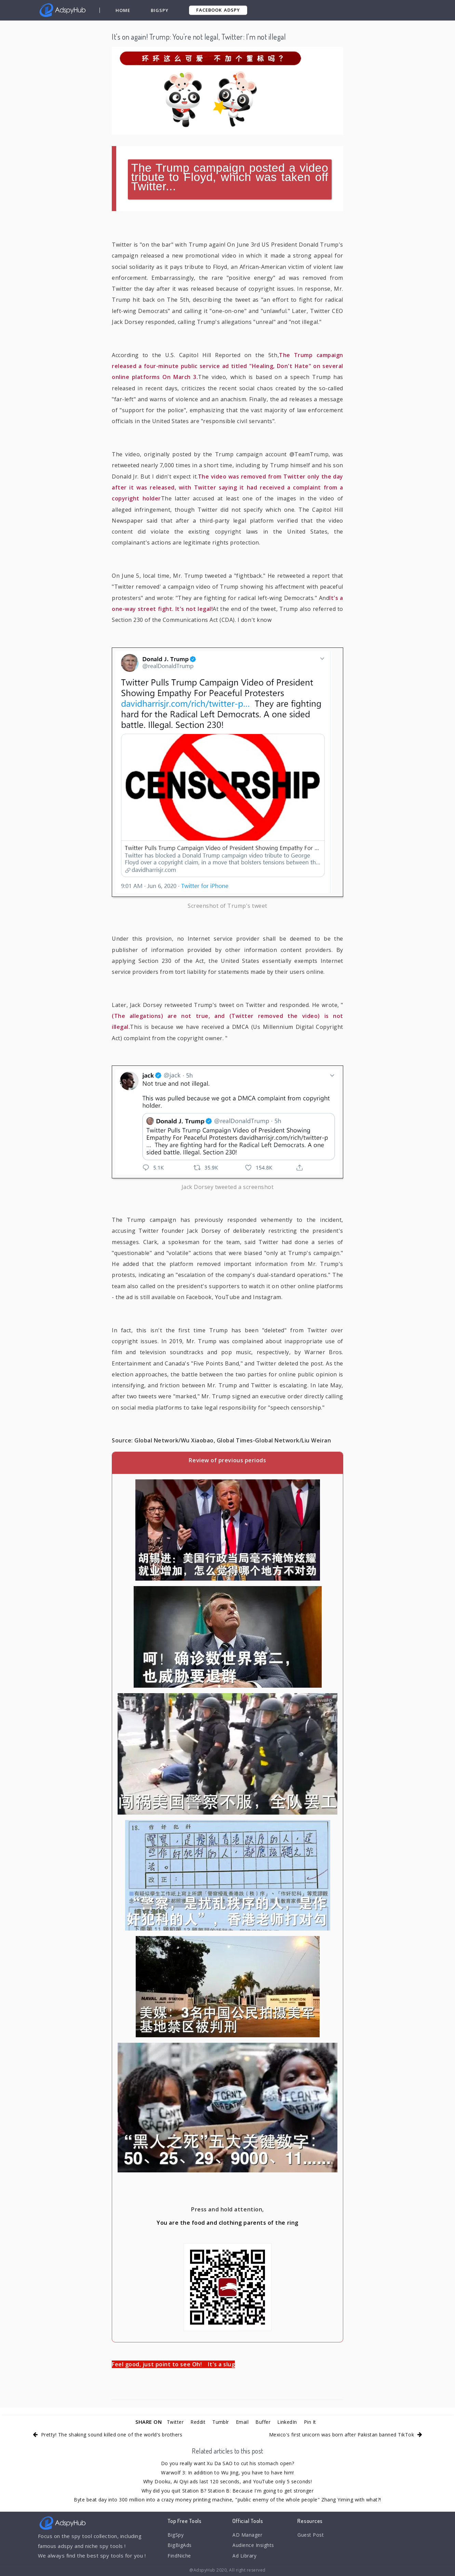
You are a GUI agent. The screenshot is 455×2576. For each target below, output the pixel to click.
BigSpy (160, 10)
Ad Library (245, 2557)
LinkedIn (289, 2421)
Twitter (172, 2421)
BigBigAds (180, 2546)
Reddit (196, 2421)
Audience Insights (254, 2546)
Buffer (264, 2421)
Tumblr (221, 2421)
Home (123, 10)
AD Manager (247, 2535)
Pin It (313, 2421)
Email (243, 2421)
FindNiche (180, 2557)
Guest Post (311, 2535)
